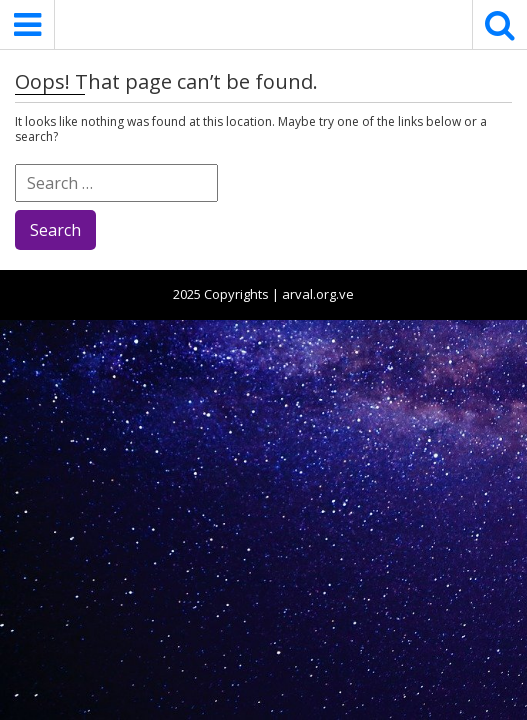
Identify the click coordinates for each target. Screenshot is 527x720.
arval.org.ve (318, 294)
